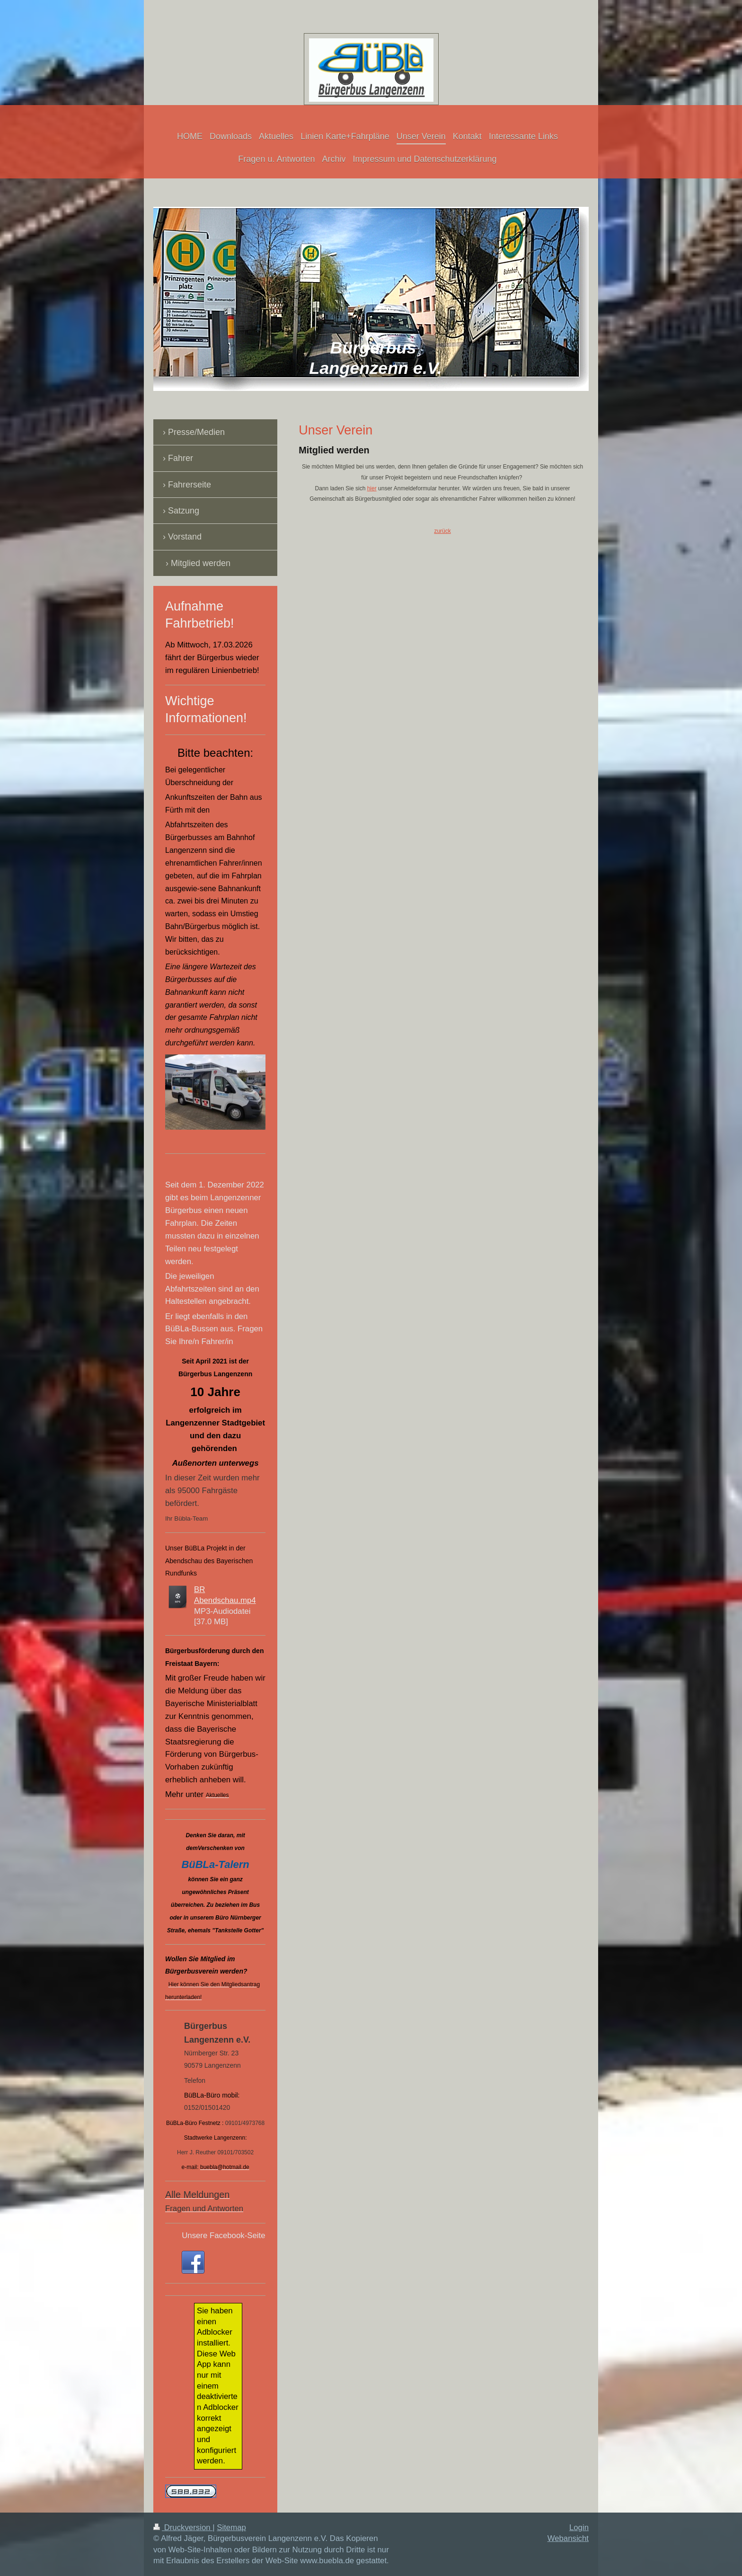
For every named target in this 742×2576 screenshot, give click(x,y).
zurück (442, 531)
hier (372, 488)
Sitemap (231, 2527)
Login (579, 2527)
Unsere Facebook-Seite (223, 2235)
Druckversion (182, 2527)
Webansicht (568, 2538)
